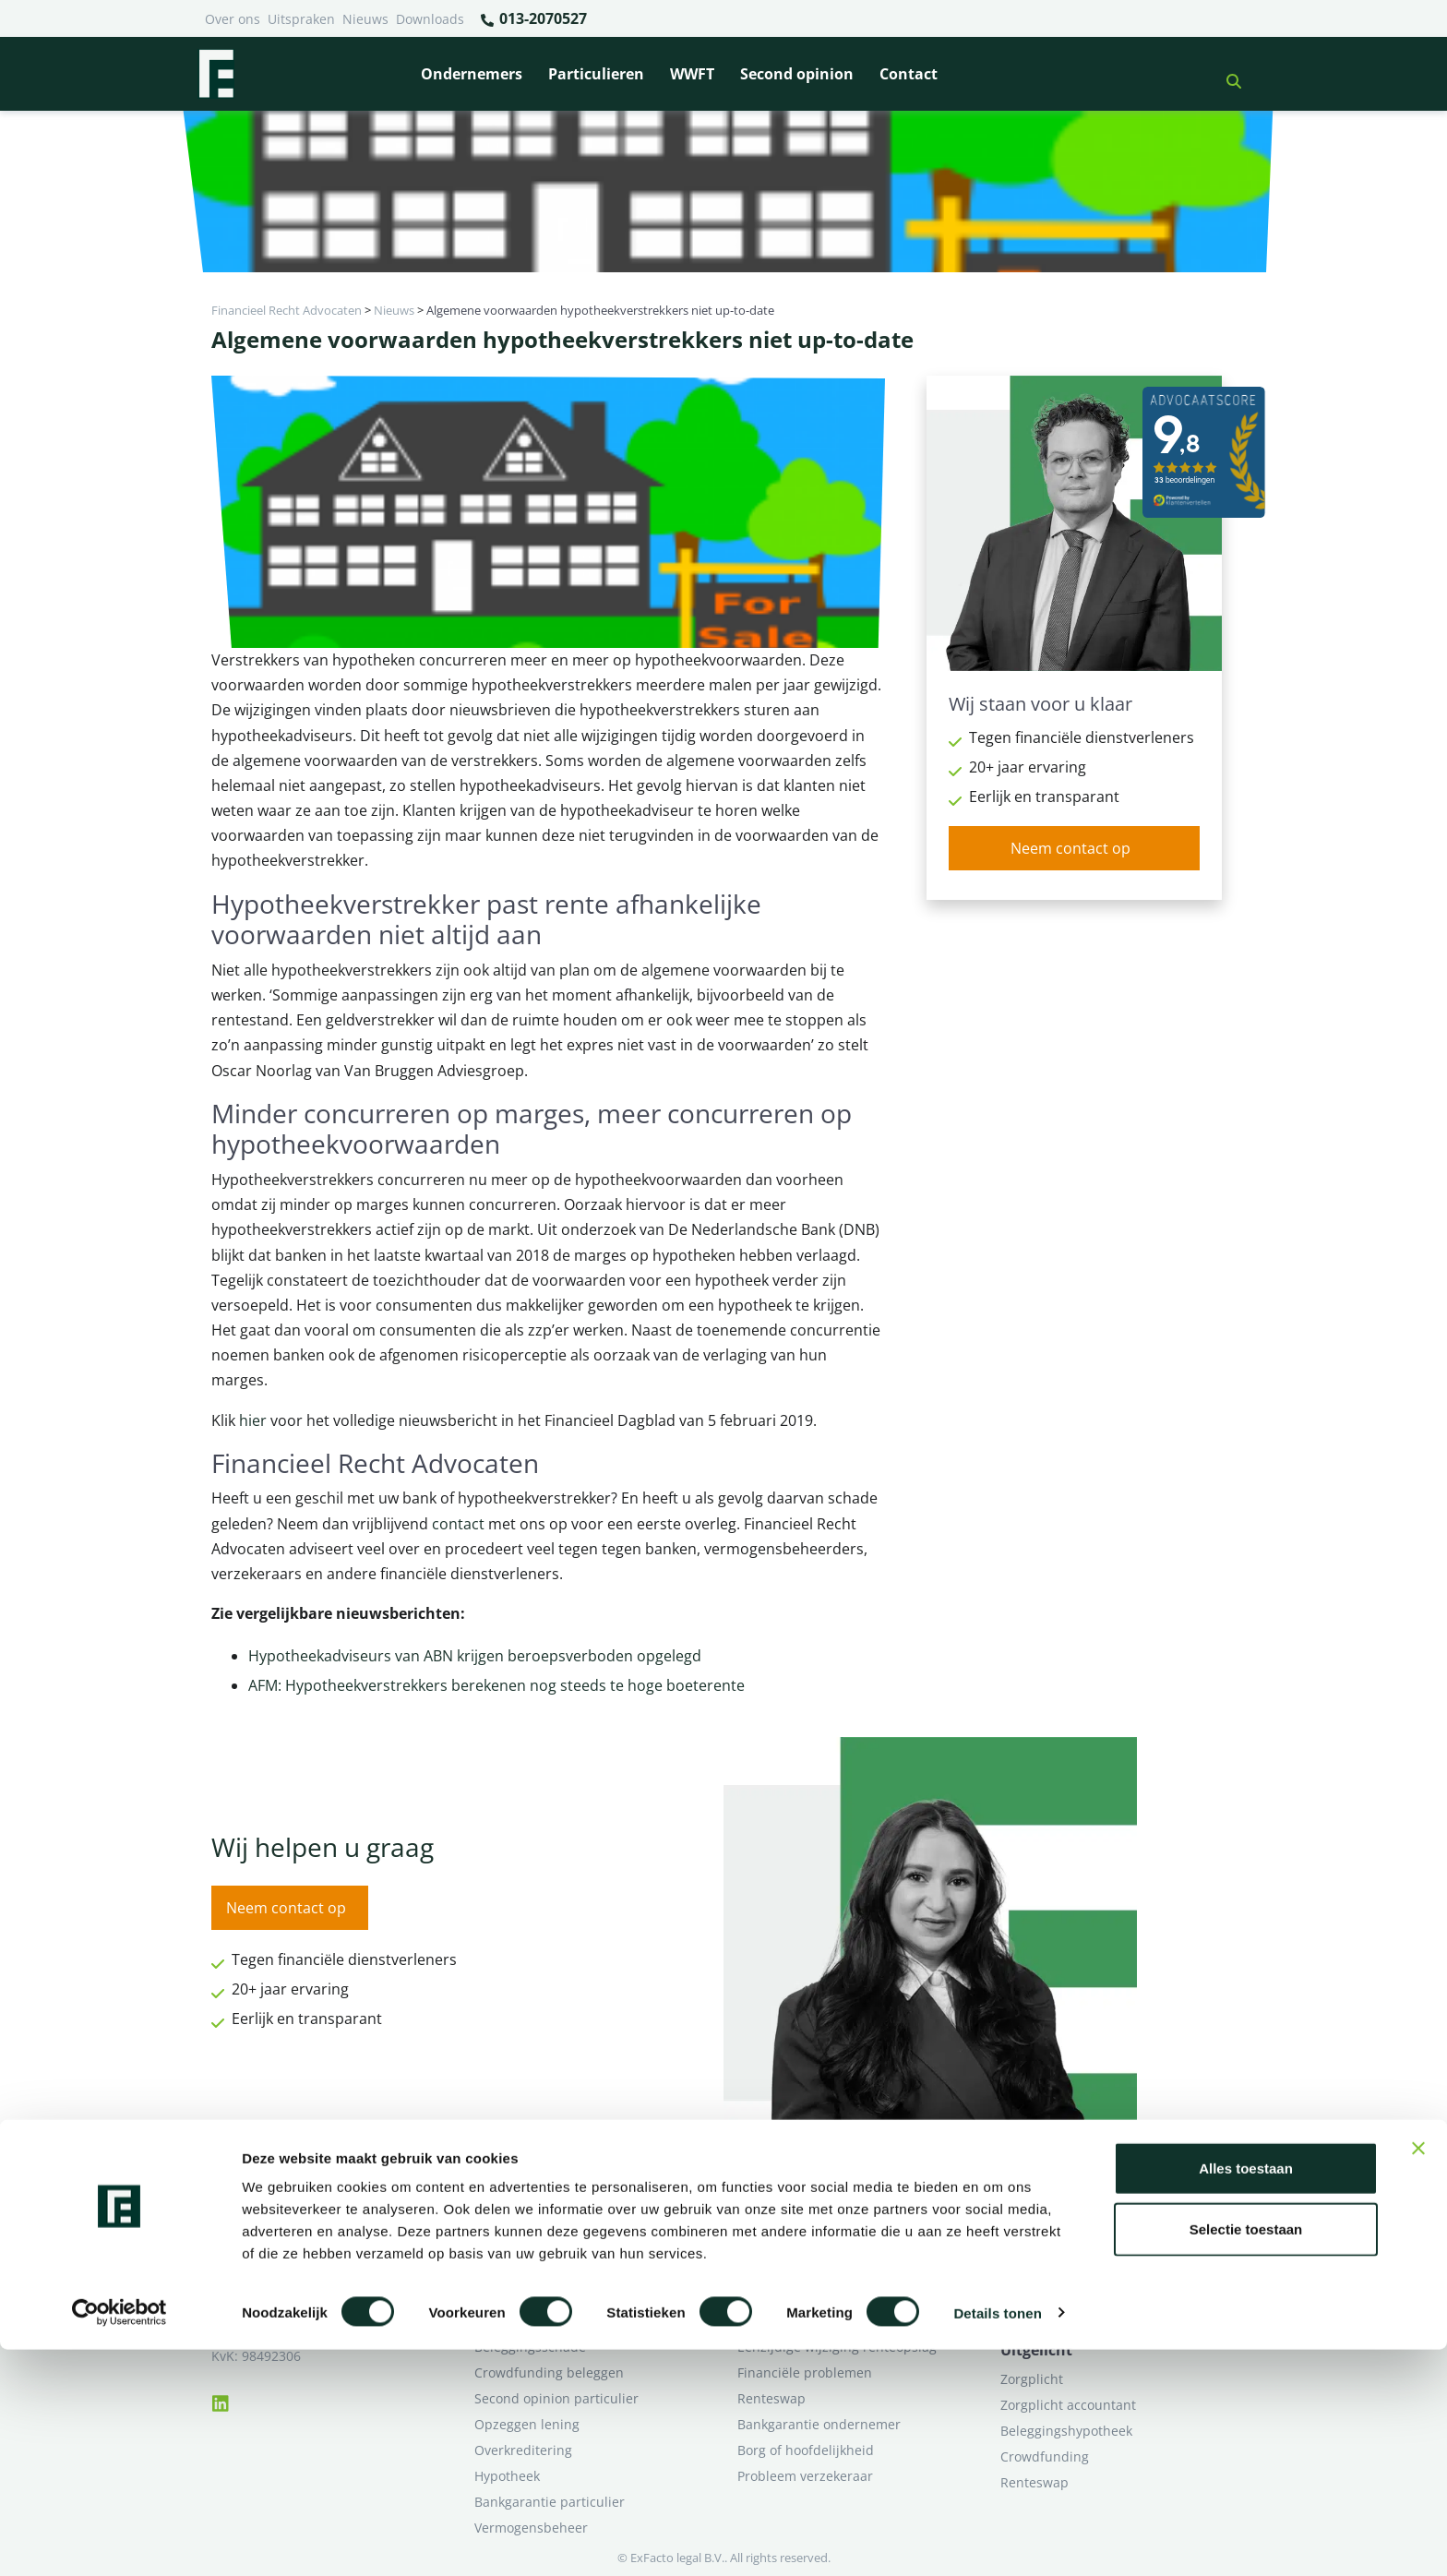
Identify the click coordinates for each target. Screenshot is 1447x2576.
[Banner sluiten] (1418, 2374)
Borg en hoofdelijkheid (544, 2243)
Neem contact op (1070, 848)
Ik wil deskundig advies (1071, 2243)
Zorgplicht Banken (530, 2321)
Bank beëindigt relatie (542, 2217)
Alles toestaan (1246, 2394)
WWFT (692, 74)
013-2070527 (533, 19)
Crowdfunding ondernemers (825, 2295)
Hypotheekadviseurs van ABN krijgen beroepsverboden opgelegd (474, 1656)
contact (458, 1524)
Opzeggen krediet (792, 2269)
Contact (908, 74)
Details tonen (997, 2539)
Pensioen (765, 2243)
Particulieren (596, 74)
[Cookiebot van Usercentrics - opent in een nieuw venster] (119, 2540)
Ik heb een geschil (1056, 2217)
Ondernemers (471, 74)
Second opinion (797, 74)
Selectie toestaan (1246, 2455)
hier (253, 1420)
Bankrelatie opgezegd (804, 2217)
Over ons (232, 19)
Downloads (430, 19)
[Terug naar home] (215, 73)
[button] (1226, 74)
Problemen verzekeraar (546, 2269)
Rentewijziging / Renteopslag (563, 2295)
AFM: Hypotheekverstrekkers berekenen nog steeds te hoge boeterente (496, 1685)
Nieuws (365, 19)
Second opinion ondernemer (826, 2321)
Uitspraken (301, 19)
